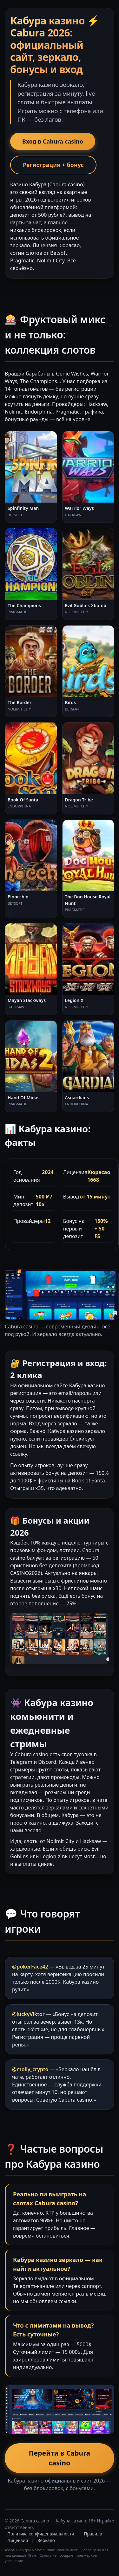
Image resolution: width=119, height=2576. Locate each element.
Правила (93, 2534)
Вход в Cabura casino (52, 141)
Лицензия (17, 2540)
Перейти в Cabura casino (59, 2458)
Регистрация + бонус (53, 165)
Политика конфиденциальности (40, 2534)
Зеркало (46, 2540)
